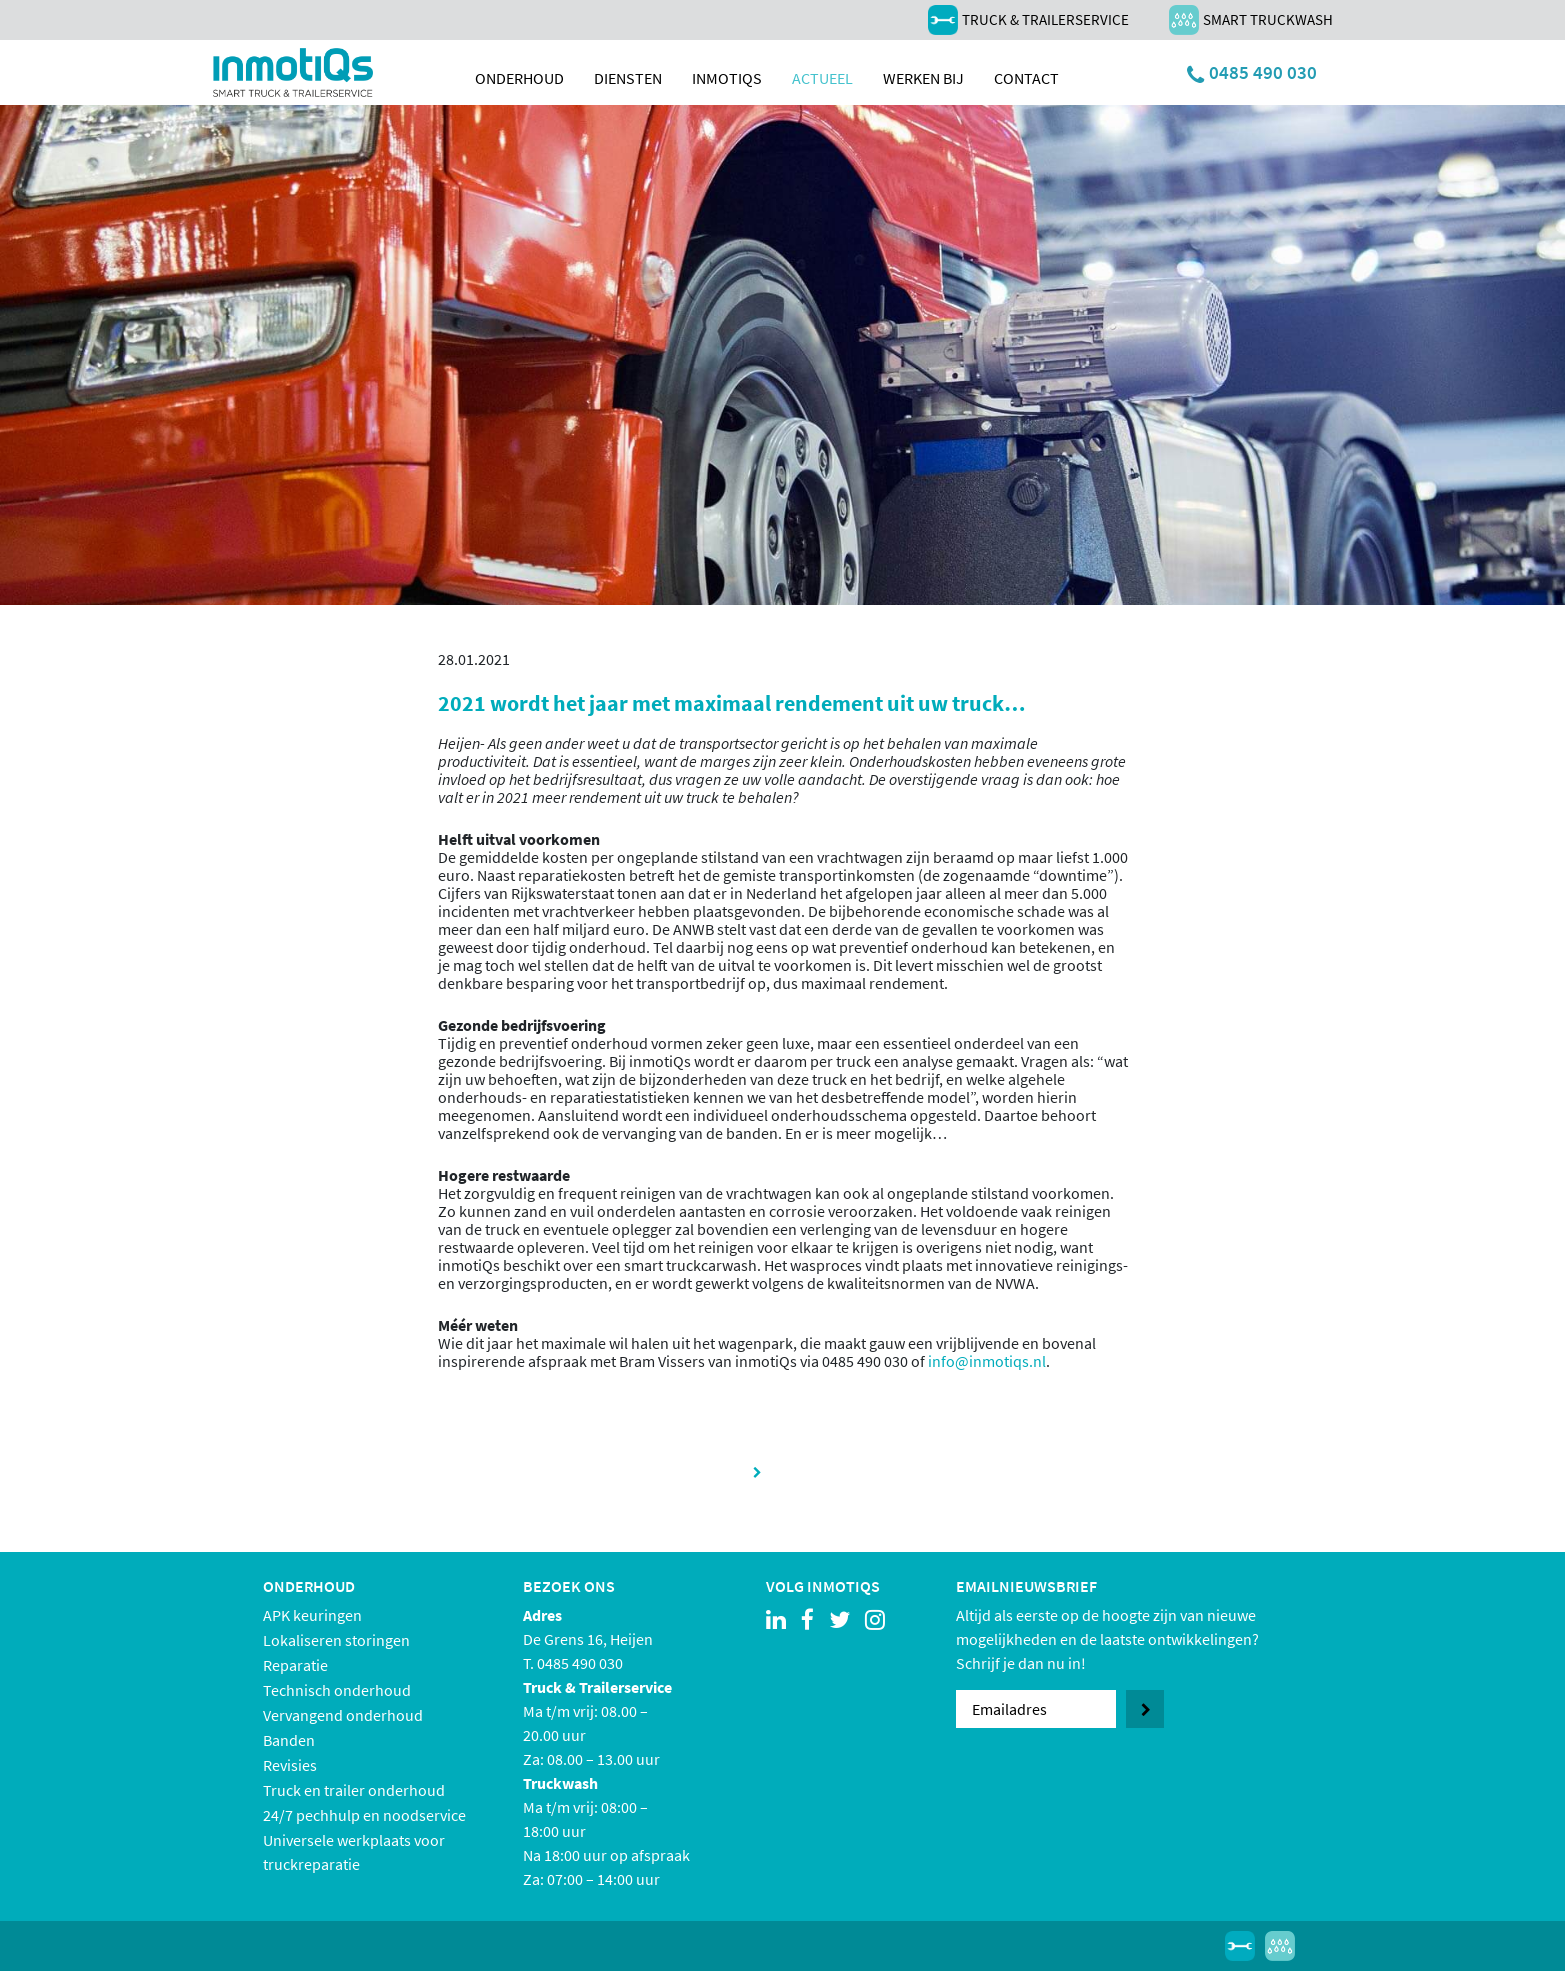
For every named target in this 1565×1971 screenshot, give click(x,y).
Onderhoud (519, 78)
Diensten (628, 78)
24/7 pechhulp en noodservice (364, 1815)
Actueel (822, 78)
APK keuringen (312, 1615)
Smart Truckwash (1251, 20)
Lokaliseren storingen (336, 1640)
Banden (289, 1740)
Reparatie (295, 1665)
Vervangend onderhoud (343, 1715)
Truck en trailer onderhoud (354, 1790)
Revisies (290, 1765)
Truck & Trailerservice (1028, 20)
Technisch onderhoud (337, 1690)
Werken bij (923, 78)
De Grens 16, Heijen (588, 1639)
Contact (1026, 78)
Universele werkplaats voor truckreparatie (354, 1852)
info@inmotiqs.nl (987, 1361)
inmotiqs (727, 78)
